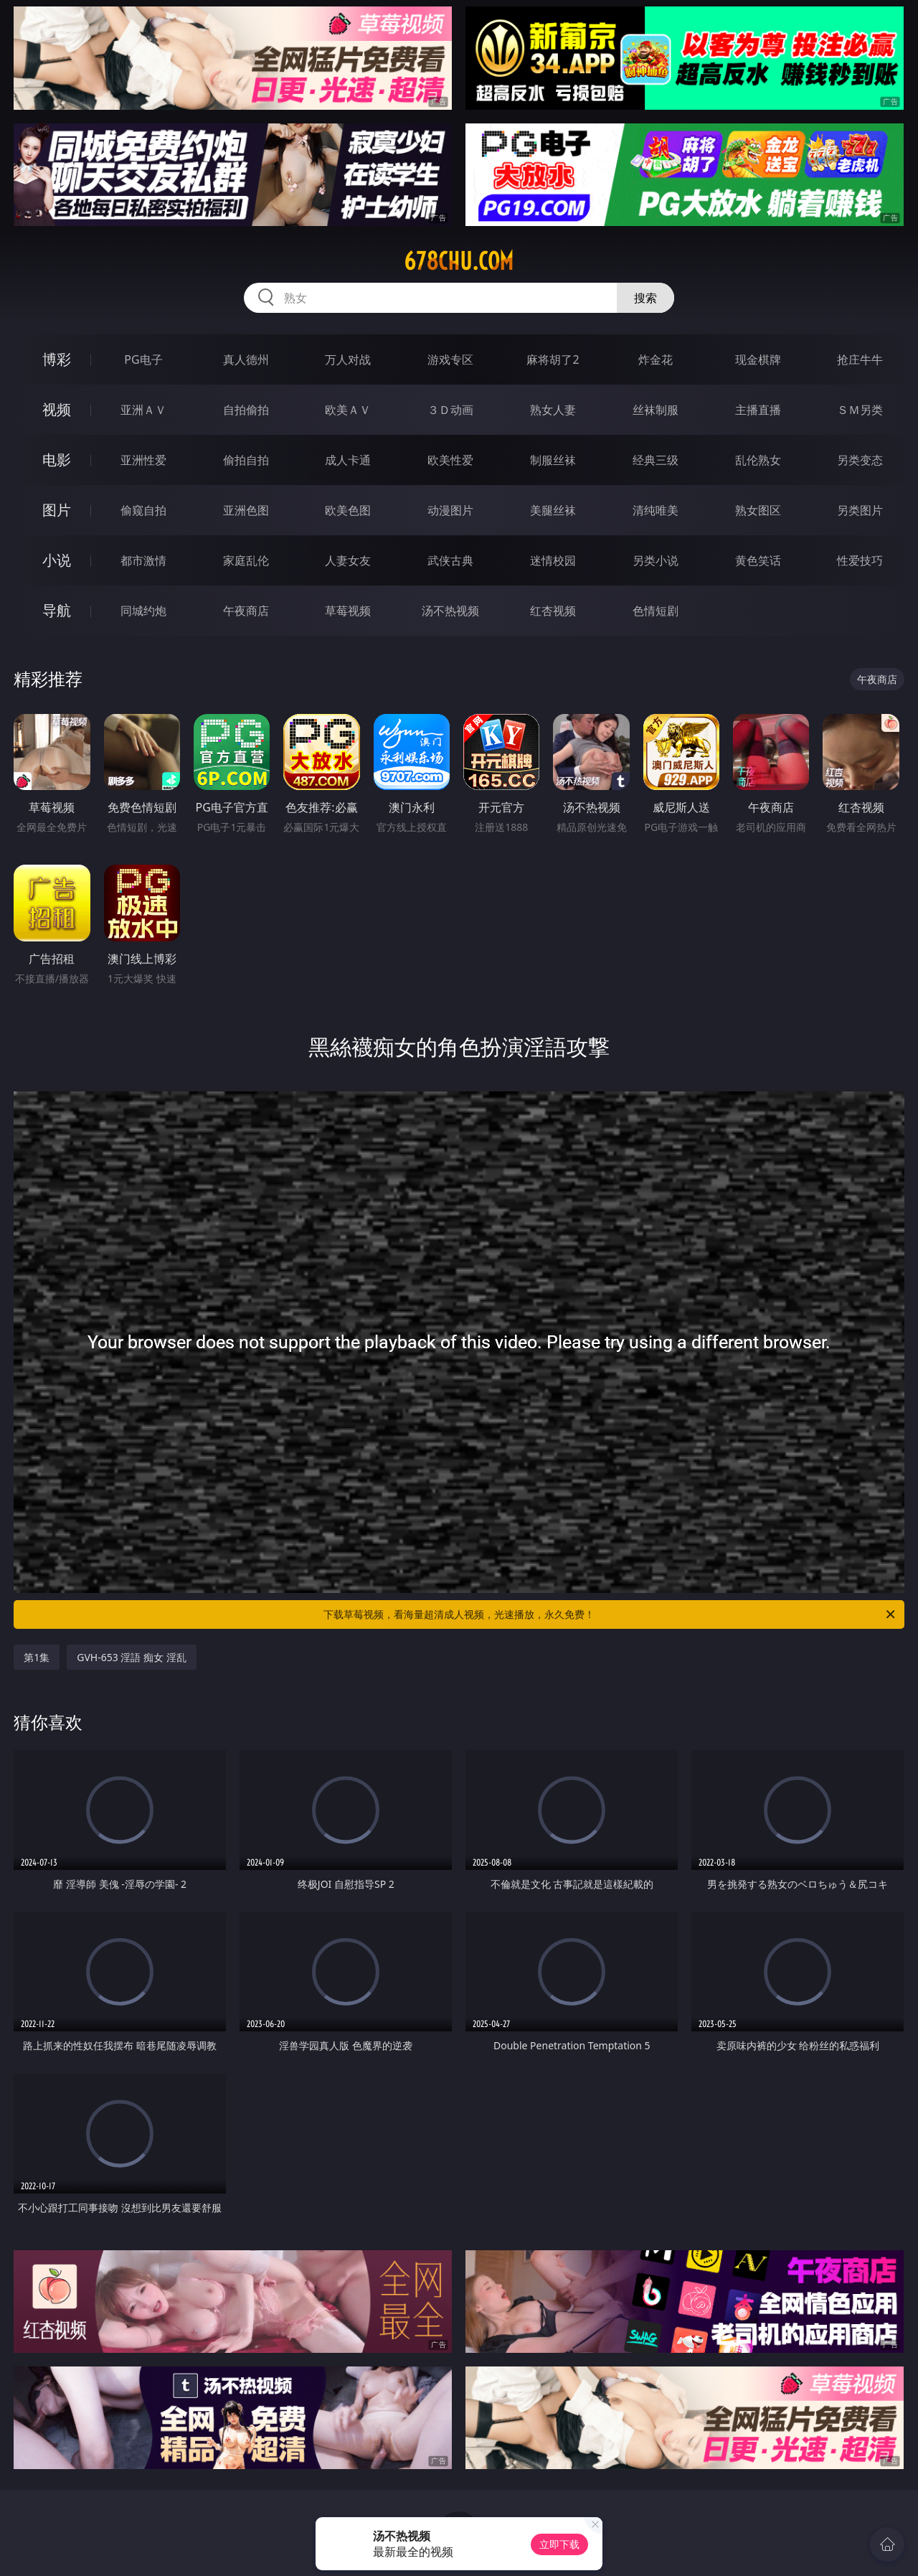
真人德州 (246, 359)
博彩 (56, 359)
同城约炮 (143, 611)
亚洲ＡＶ (143, 410)
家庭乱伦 (246, 560)
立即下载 (559, 2544)
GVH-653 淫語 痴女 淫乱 (131, 1657)
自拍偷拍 (246, 410)
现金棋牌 (758, 359)
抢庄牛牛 (860, 359)
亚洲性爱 (143, 460)
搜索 (645, 298)
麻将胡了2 (552, 359)
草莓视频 (348, 611)
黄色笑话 (758, 560)
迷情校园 (553, 560)
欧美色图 (348, 510)
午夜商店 (246, 611)
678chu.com (459, 261)
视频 (56, 409)
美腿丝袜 (553, 510)
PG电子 (143, 359)
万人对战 (348, 359)
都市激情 (143, 560)
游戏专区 (450, 359)
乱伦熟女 (758, 460)
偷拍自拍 (246, 460)
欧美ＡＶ (348, 410)
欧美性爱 (450, 460)
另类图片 (860, 510)
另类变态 (860, 460)
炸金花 (655, 359)
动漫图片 (450, 510)
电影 (56, 459)
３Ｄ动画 (450, 410)
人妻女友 (348, 560)
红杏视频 (553, 611)
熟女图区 (758, 510)
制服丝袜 (553, 460)
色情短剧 (655, 611)
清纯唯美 (655, 510)
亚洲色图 (246, 510)
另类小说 (655, 560)
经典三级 (655, 460)
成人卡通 (348, 460)
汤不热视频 (450, 611)
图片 (56, 510)
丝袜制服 (655, 410)
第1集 (36, 1657)
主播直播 (758, 410)
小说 (56, 560)
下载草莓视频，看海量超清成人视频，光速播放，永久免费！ (610, 1614)
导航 (56, 610)
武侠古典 (450, 560)
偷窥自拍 (143, 510)
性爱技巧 (860, 560)
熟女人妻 (553, 410)
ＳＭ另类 (860, 410)
